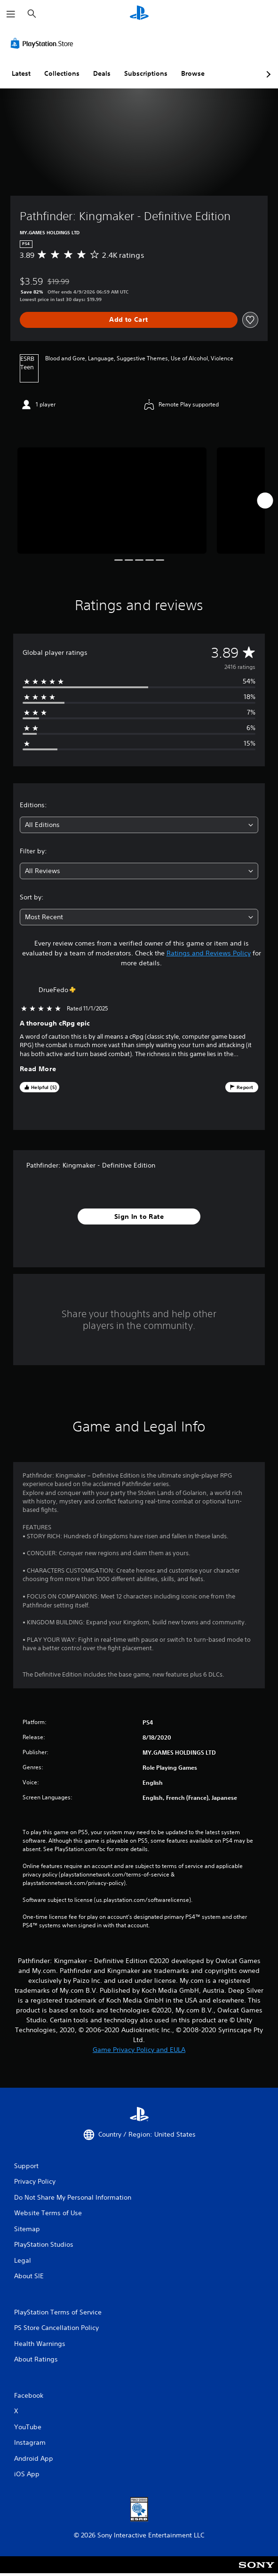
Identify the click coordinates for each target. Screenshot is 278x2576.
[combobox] (139, 825)
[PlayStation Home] (139, 14)
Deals (102, 73)
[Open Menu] (10, 14)
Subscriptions (145, 73)
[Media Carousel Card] (112, 500)
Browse (193, 73)
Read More (38, 1069)
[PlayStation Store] (44, 43)
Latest (21, 73)
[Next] (265, 501)
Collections (61, 73)
